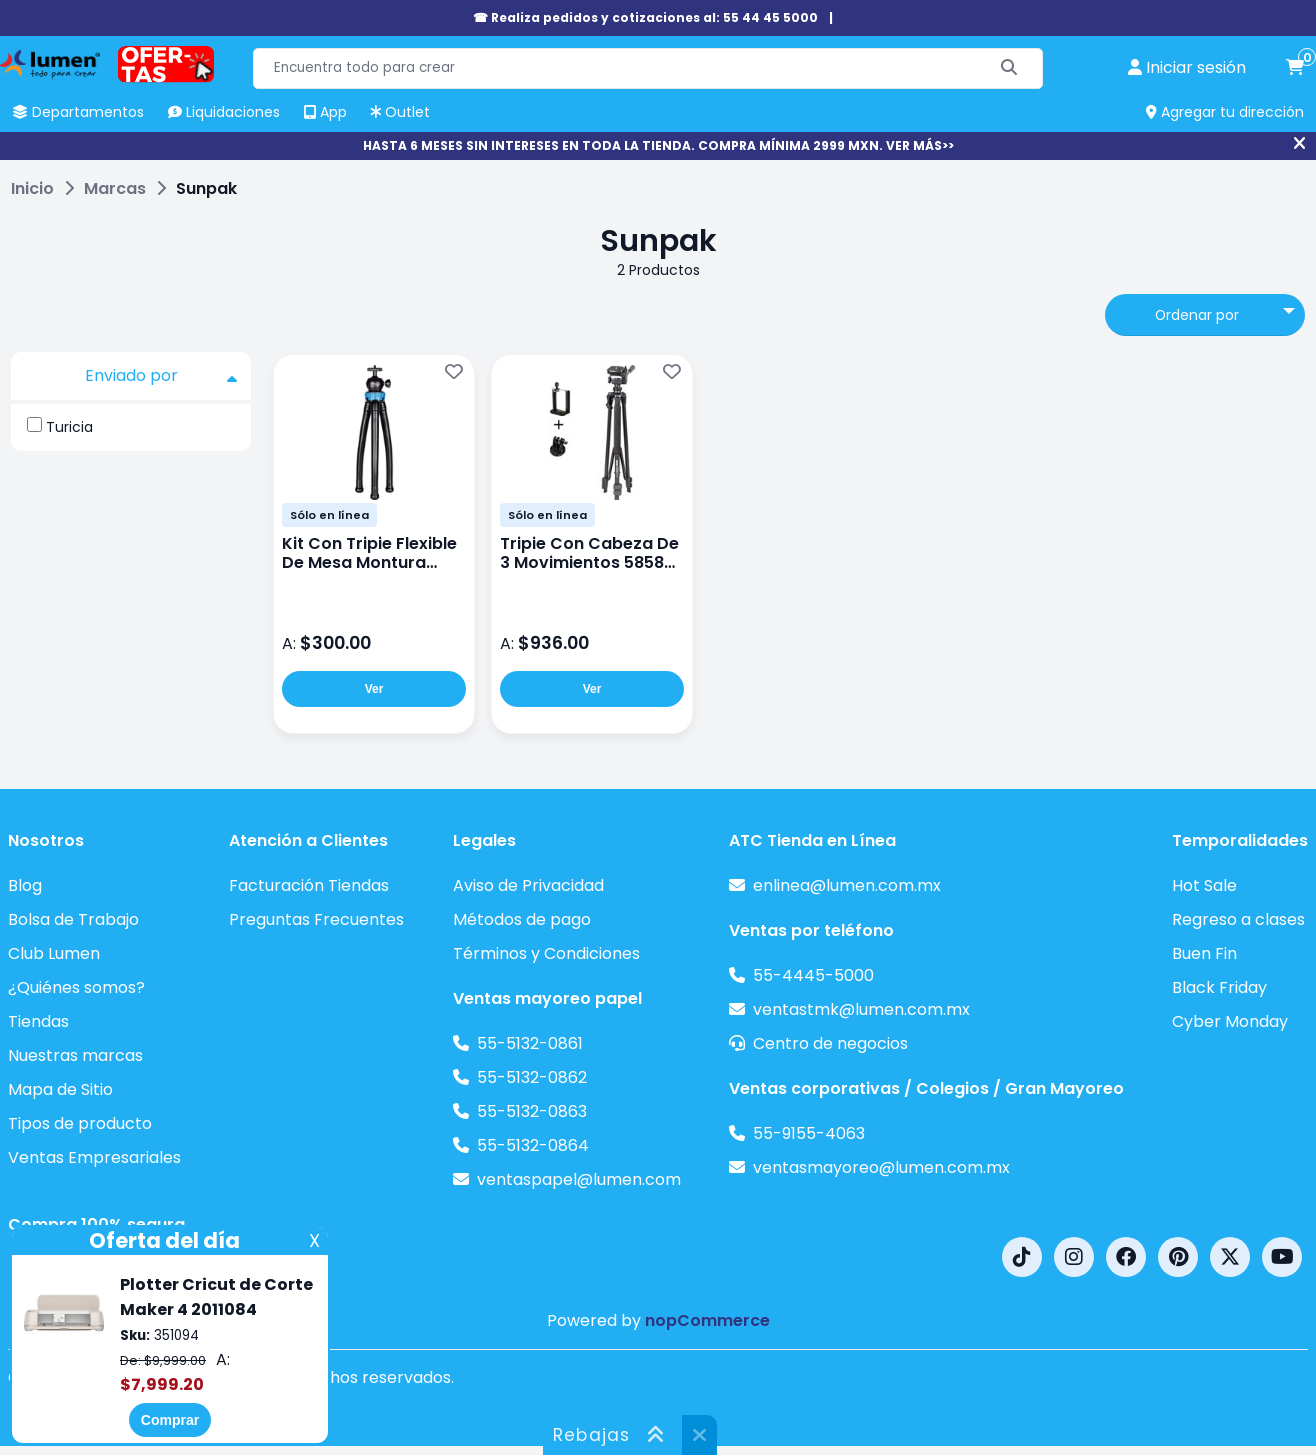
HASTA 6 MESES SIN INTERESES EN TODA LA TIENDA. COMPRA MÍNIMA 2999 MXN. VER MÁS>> (658, 145)
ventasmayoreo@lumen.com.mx (881, 1167)
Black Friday (1219, 987)
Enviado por (161, 376)
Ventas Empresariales (94, 1157)
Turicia (69, 427)
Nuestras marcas (75, 1055)
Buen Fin (1204, 953)
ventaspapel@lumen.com (579, 1179)
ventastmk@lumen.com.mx (861, 1009)
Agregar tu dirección (1225, 112)
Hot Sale (1204, 885)
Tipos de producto (80, 1123)
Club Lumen (54, 953)
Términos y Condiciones (546, 953)
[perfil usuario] (1187, 68)
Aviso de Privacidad (528, 885)
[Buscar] (1009, 68)
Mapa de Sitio (60, 1089)
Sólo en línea (329, 515)
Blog (25, 885)
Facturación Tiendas (309, 885)
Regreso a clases (1238, 919)
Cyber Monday (1230, 1021)
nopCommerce (707, 1320)
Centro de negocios (830, 1043)
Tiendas (38, 1021)
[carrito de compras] (1295, 68)
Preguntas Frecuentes (316, 919)
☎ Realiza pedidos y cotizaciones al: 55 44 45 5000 (645, 17)
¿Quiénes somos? (76, 987)
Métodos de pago (522, 919)
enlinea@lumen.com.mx (847, 885)
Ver (374, 689)
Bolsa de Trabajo (73, 919)
